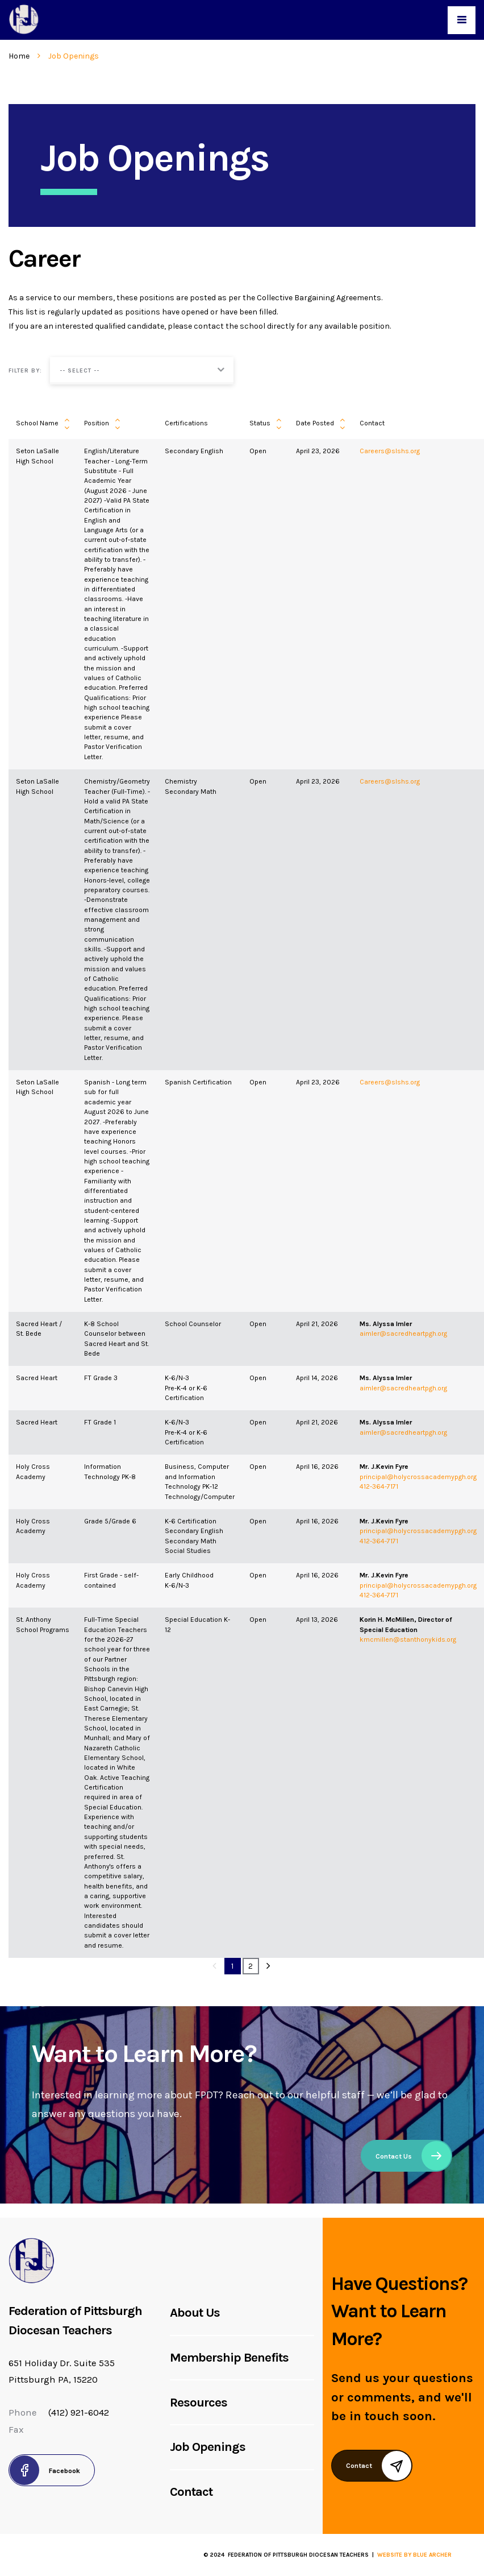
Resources (198, 2402)
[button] (141, 370)
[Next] (268, 1966)
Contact (191, 2491)
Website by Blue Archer (414, 2555)
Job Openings (207, 2446)
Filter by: (25, 371)
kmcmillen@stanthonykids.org (408, 1639)
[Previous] (214, 1966)
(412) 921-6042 (78, 2412)
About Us (195, 2312)
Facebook (64, 2471)
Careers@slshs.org (390, 451)
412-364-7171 (379, 1486)
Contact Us (393, 2156)
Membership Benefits (229, 2357)
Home (19, 56)
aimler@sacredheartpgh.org (403, 1333)
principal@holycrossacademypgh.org (418, 1477)
